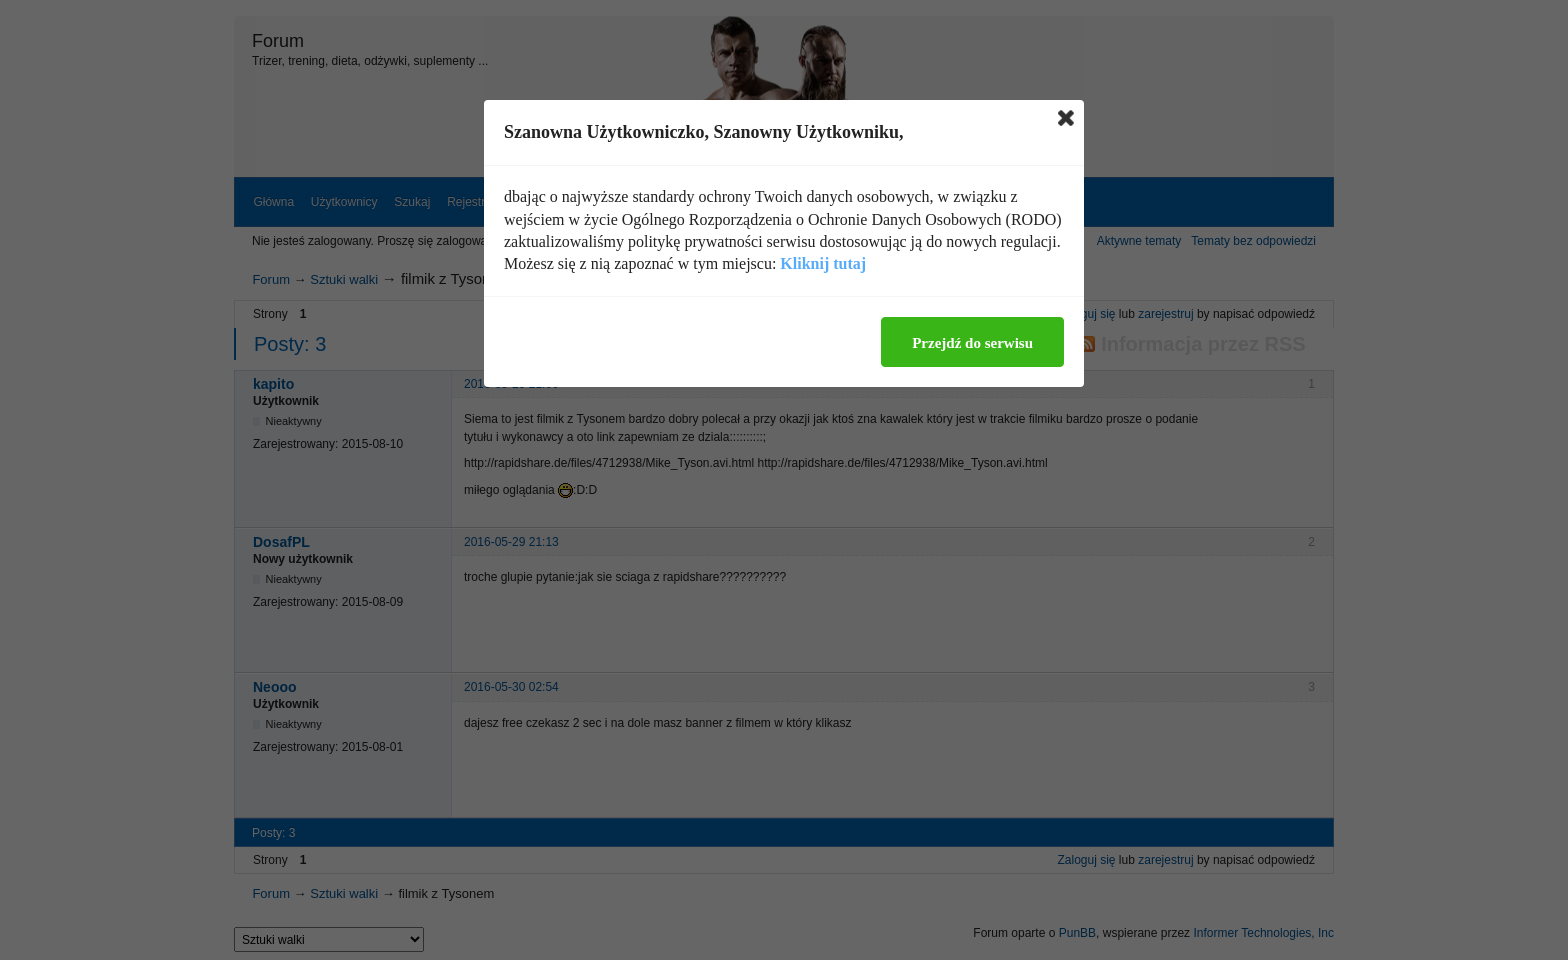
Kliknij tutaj (823, 263)
